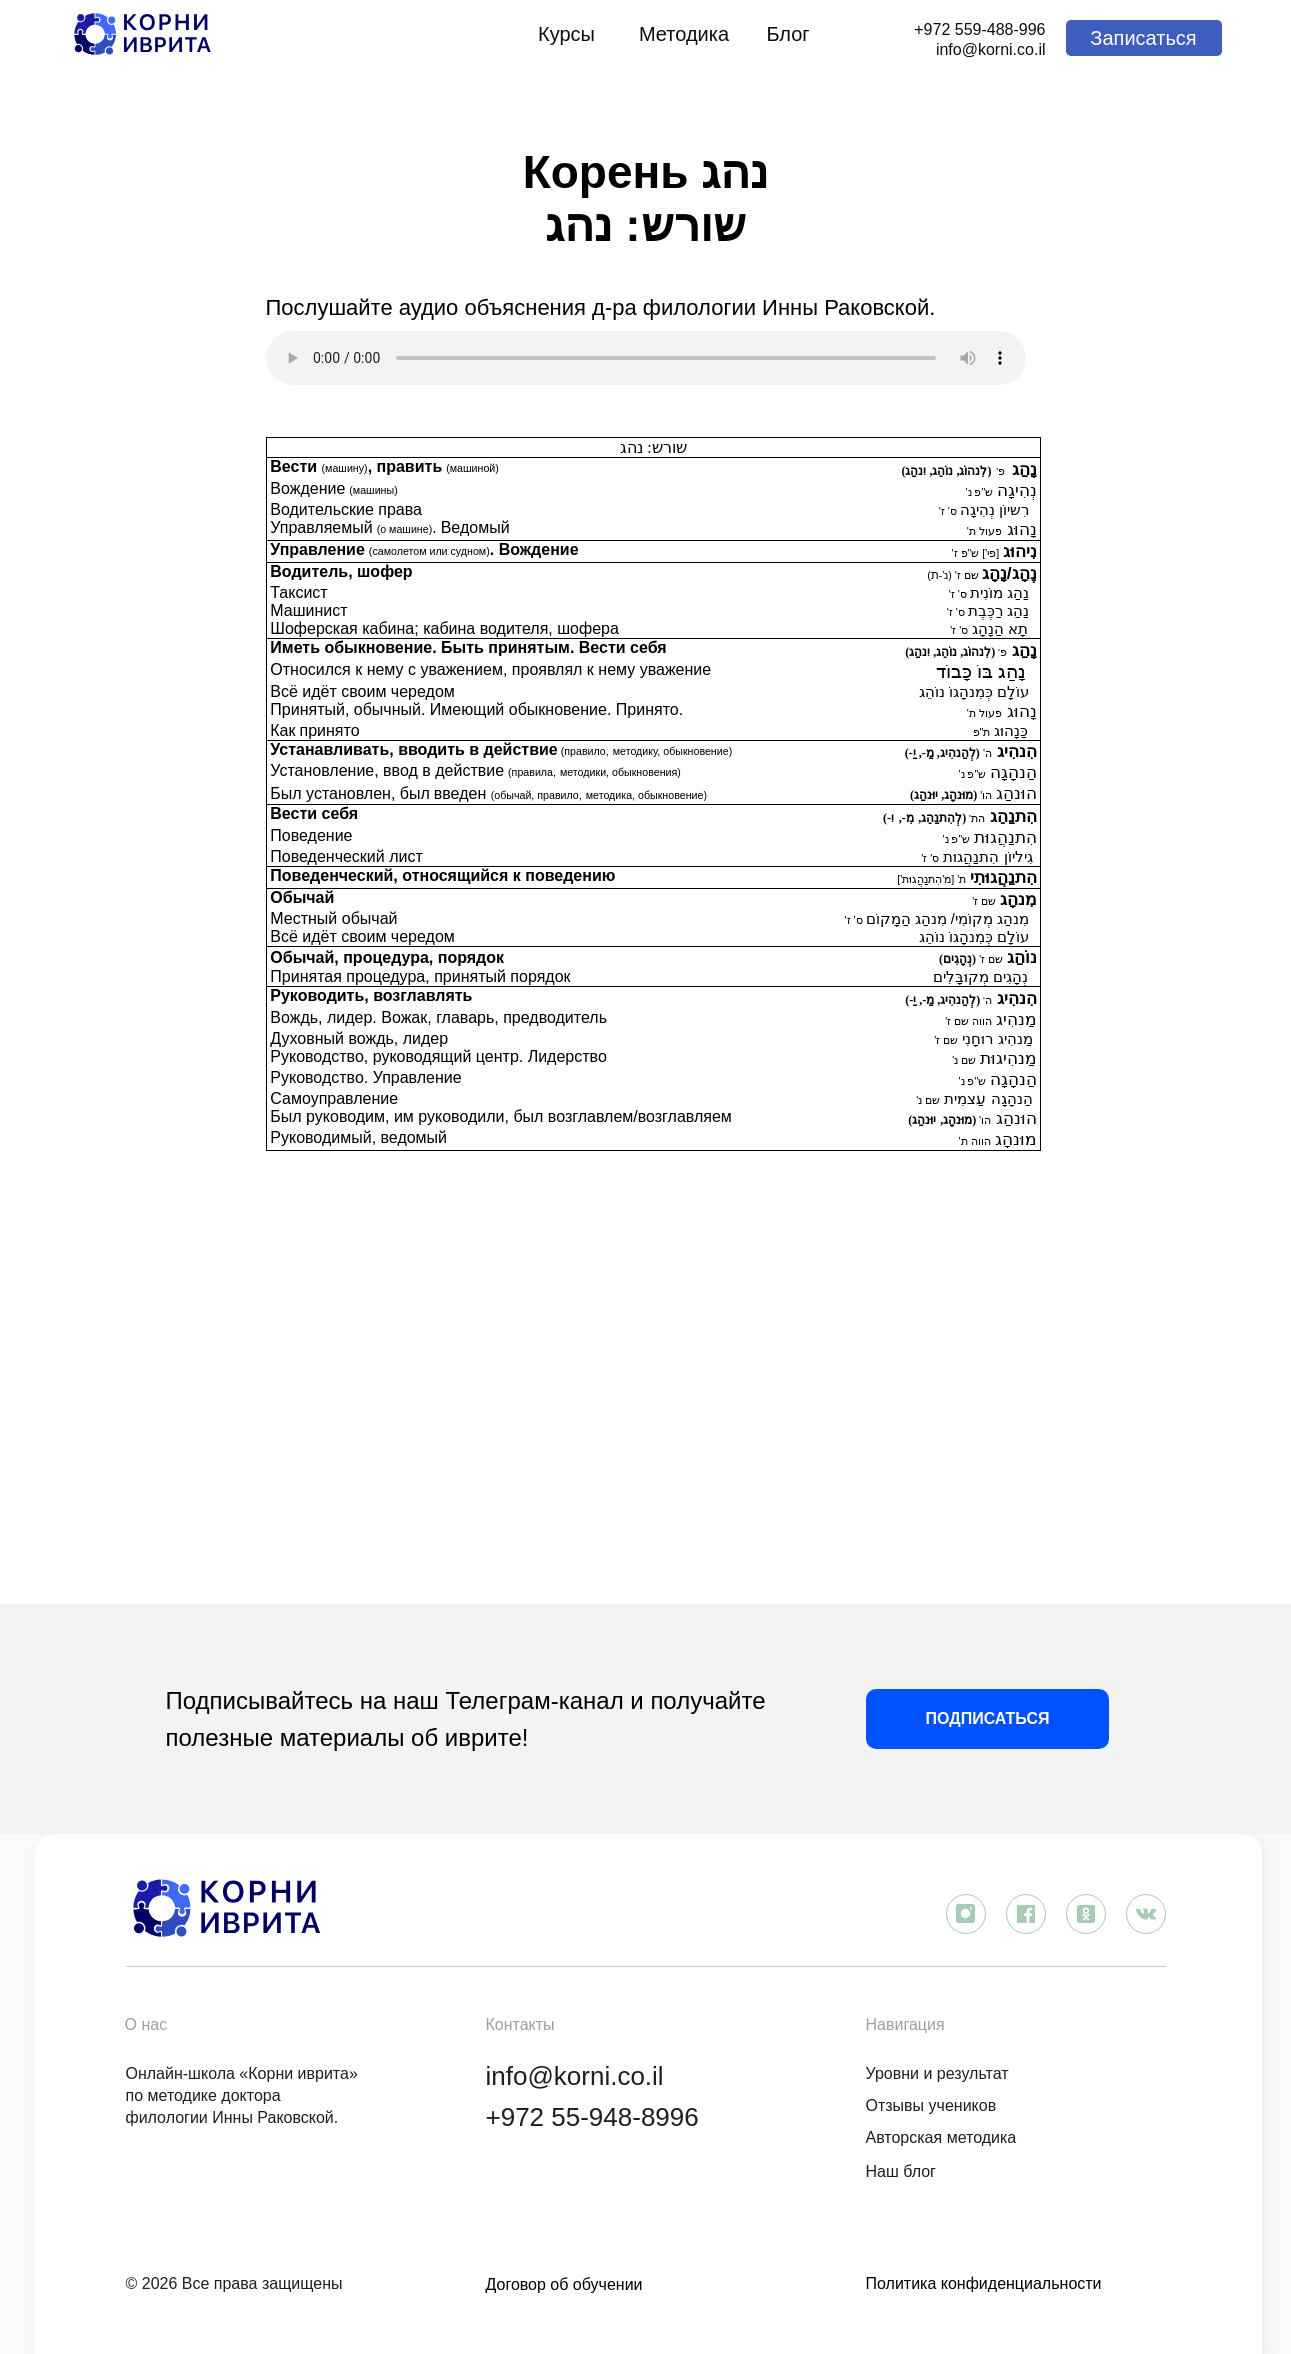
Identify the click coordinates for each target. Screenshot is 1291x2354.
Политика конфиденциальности (984, 2283)
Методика (684, 34)
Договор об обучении (564, 2284)
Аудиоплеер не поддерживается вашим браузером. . (646, 358)
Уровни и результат (937, 2073)
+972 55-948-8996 (592, 2117)
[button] (1144, 38)
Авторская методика (941, 2137)
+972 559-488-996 (979, 29)
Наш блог (901, 2171)
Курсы (566, 34)
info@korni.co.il (991, 49)
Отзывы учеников (931, 2105)
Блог (787, 34)
